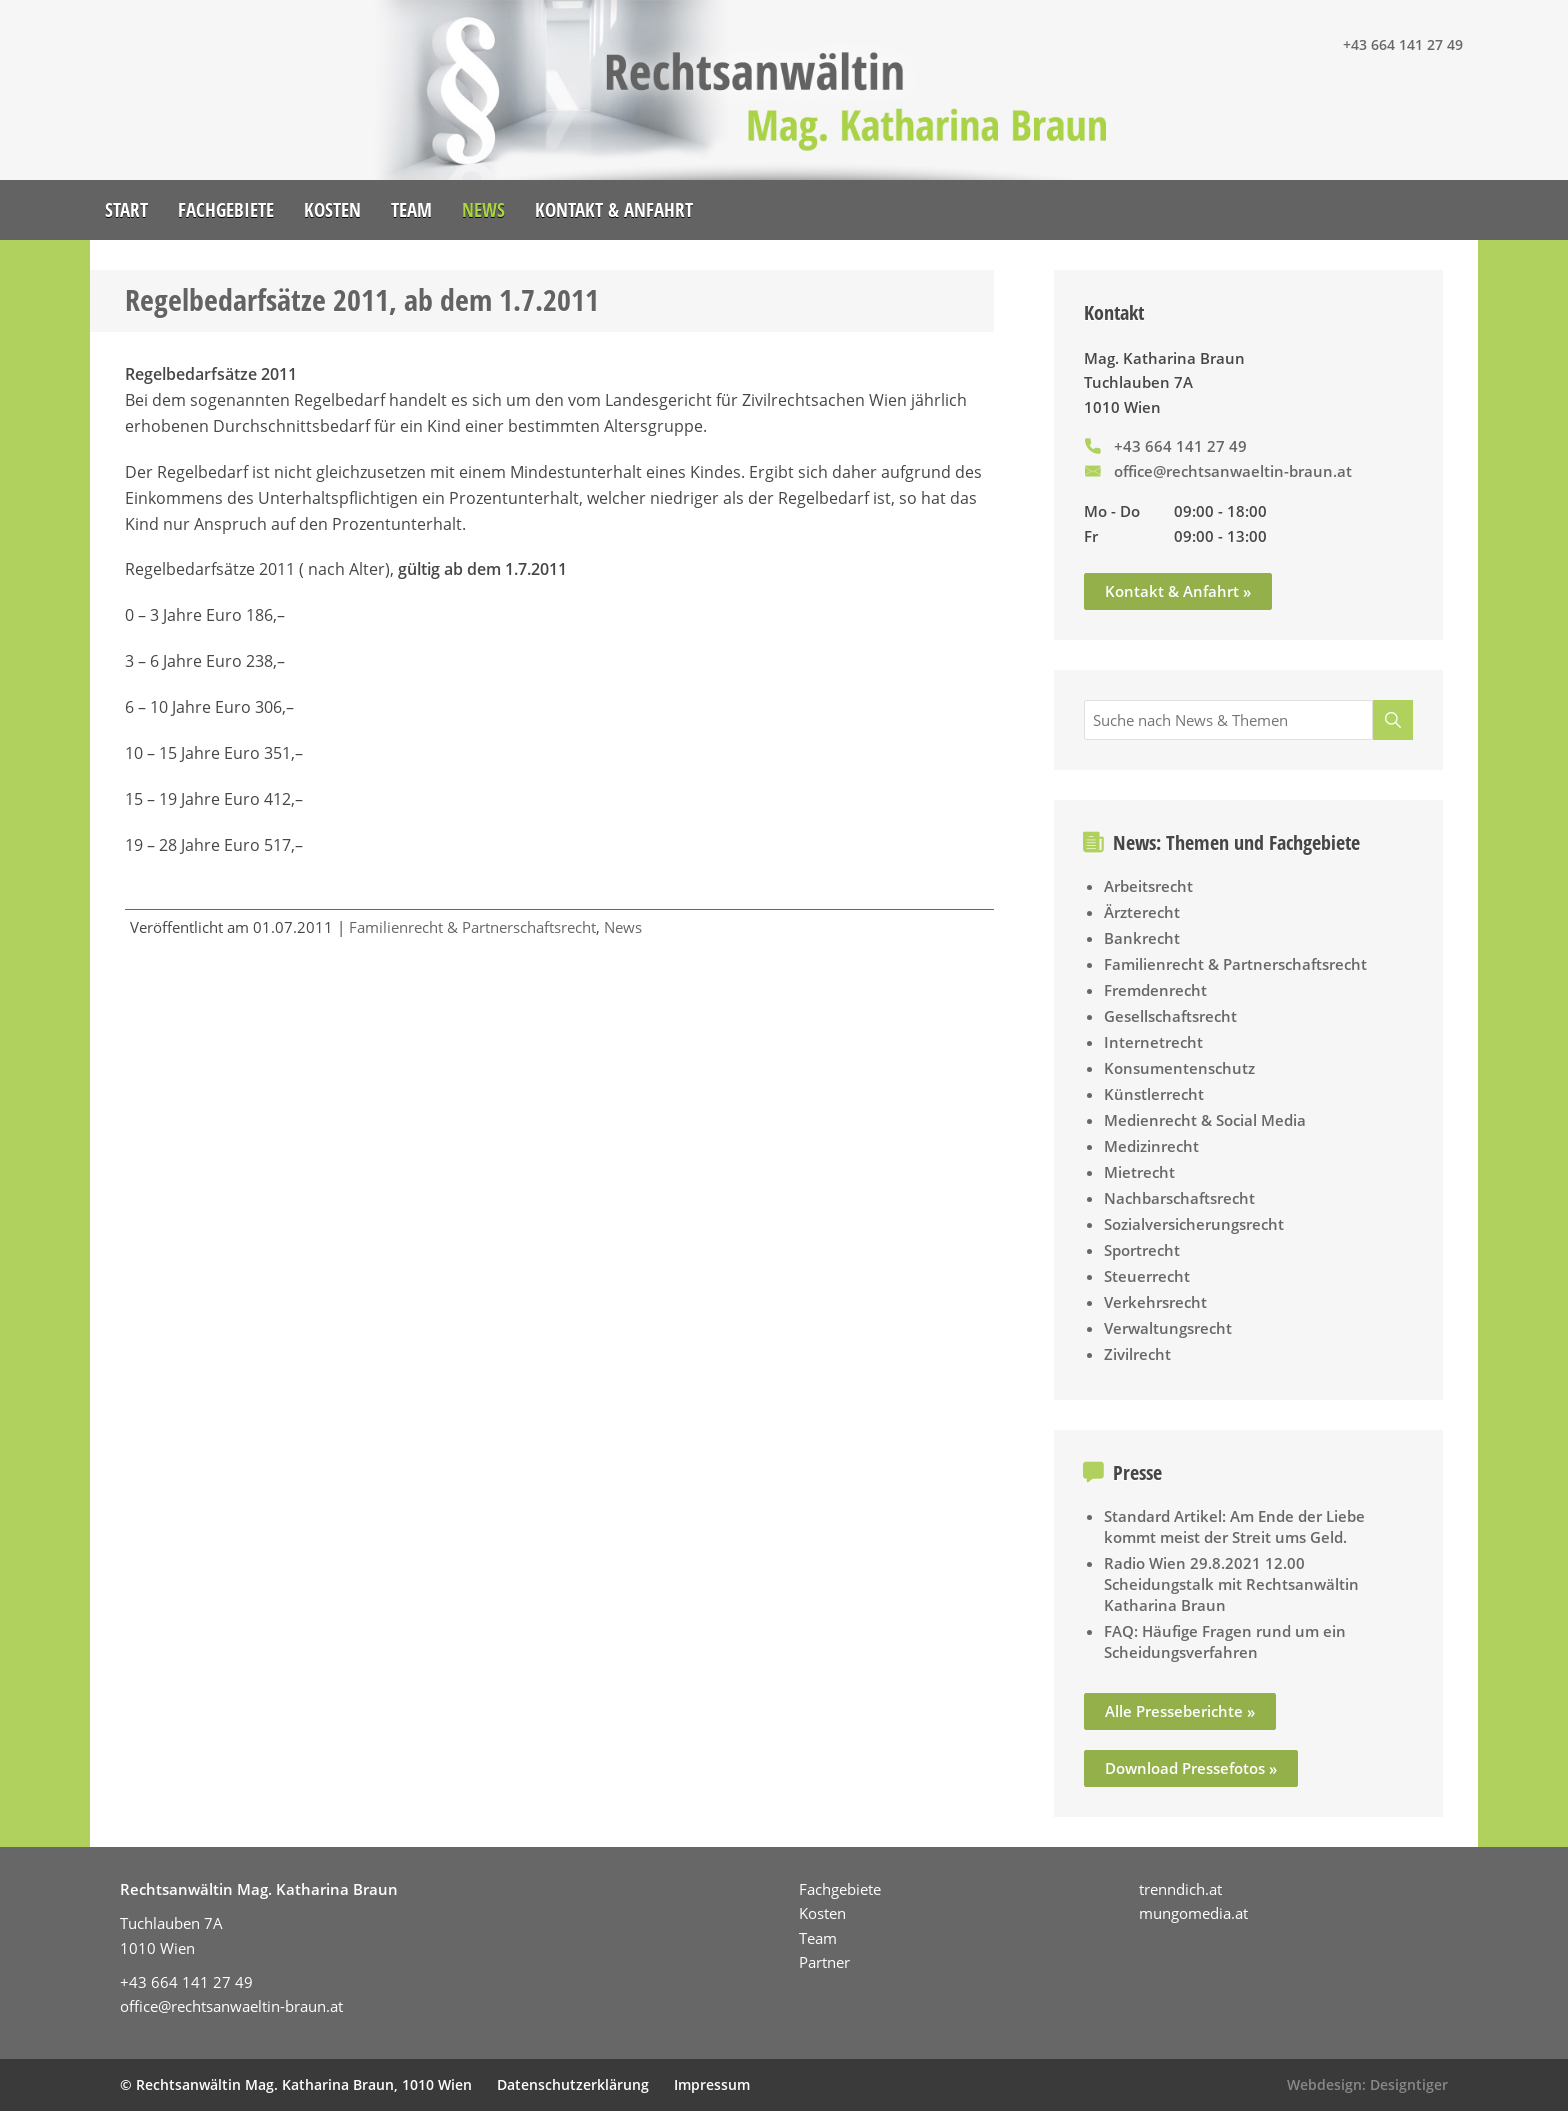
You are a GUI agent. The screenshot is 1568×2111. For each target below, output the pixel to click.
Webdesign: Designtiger (1367, 2084)
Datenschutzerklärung (573, 2084)
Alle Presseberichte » (1180, 1711)
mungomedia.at (1193, 1913)
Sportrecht (1142, 1250)
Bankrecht (1142, 938)
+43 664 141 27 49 (1403, 44)
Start (126, 210)
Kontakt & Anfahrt (614, 210)
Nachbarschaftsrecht (1179, 1198)
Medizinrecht (1151, 1146)
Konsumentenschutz (1179, 1068)
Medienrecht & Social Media (1205, 1120)
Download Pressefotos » (1191, 1768)
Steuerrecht (1147, 1276)
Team (411, 210)
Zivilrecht (1137, 1354)
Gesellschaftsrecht (1170, 1016)
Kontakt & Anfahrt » (1178, 591)
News (483, 210)
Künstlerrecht (1154, 1094)
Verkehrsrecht (1155, 1302)
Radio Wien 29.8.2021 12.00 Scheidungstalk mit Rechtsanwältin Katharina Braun (1231, 1584)
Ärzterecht (1142, 912)
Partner (824, 1962)
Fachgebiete (226, 210)
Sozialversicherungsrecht (1194, 1224)
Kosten (332, 210)
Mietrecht (1139, 1172)
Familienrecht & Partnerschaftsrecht (472, 927)
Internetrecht (1153, 1042)
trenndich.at (1180, 1889)
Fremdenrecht (1155, 990)
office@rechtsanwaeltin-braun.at (1233, 471)
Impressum (712, 2084)
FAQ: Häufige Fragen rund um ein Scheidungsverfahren (1225, 1641)
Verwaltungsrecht (1168, 1328)
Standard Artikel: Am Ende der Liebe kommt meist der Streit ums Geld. (1234, 1526)
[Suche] (1393, 720)
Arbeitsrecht (1148, 886)
